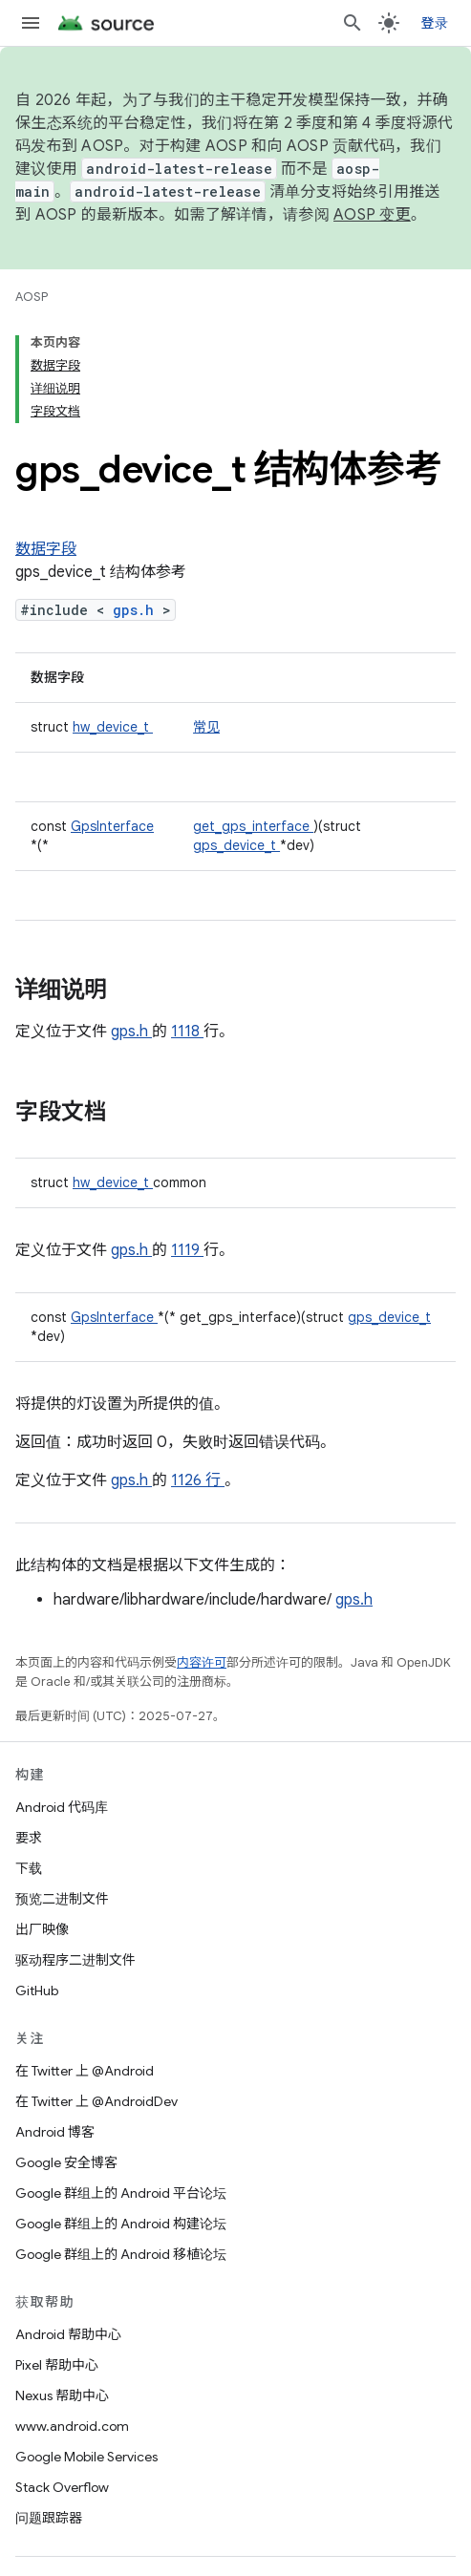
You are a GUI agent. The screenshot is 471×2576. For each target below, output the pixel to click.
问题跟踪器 (48, 2517)
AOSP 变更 (372, 214)
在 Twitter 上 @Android (84, 2070)
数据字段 (45, 549)
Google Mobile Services (86, 2456)
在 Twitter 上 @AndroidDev (96, 2101)
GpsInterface (112, 826)
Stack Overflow (62, 2487)
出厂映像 (42, 1929)
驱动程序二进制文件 (75, 1960)
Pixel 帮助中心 (56, 2365)
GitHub (36, 1990)
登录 (435, 23)
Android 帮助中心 (68, 2334)
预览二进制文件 (62, 1898)
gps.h (137, 610)
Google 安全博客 (66, 2162)
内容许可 (201, 1662)
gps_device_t (236, 845)
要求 (28, 1837)
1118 (187, 1031)
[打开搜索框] (352, 22)
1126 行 (198, 1480)
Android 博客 (55, 2131)
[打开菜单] (30, 23)
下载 (28, 1868)
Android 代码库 (61, 1807)
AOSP (31, 296)
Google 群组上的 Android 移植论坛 (120, 2254)
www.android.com (72, 2426)
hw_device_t (113, 726)
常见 (206, 726)
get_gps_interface (253, 826)
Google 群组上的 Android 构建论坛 (120, 2223)
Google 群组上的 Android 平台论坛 (120, 2193)
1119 (187, 1250)
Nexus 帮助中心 (62, 2395)
